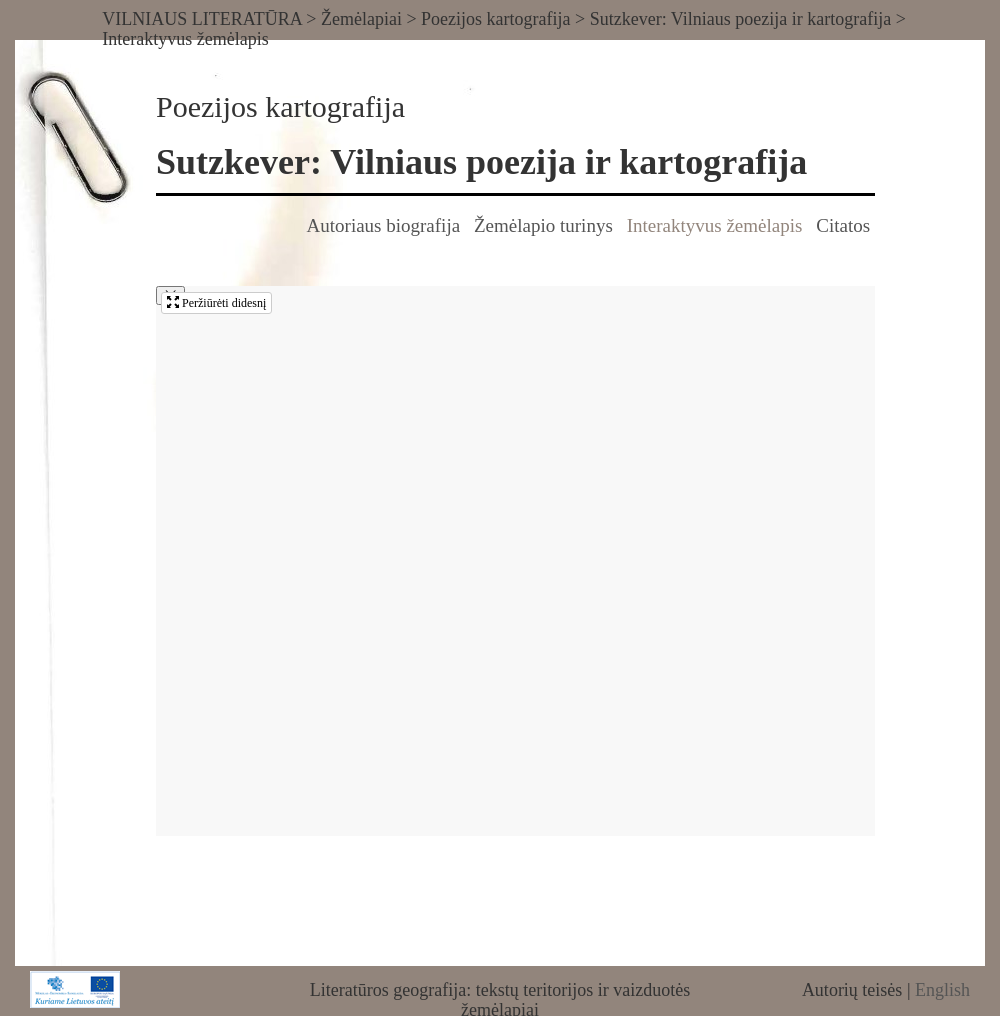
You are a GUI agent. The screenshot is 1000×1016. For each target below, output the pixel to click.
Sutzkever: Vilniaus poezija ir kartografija (740, 19)
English (942, 990)
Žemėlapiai (361, 19)
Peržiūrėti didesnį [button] (216, 303)
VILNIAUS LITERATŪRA (202, 19)
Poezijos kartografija (495, 19)
